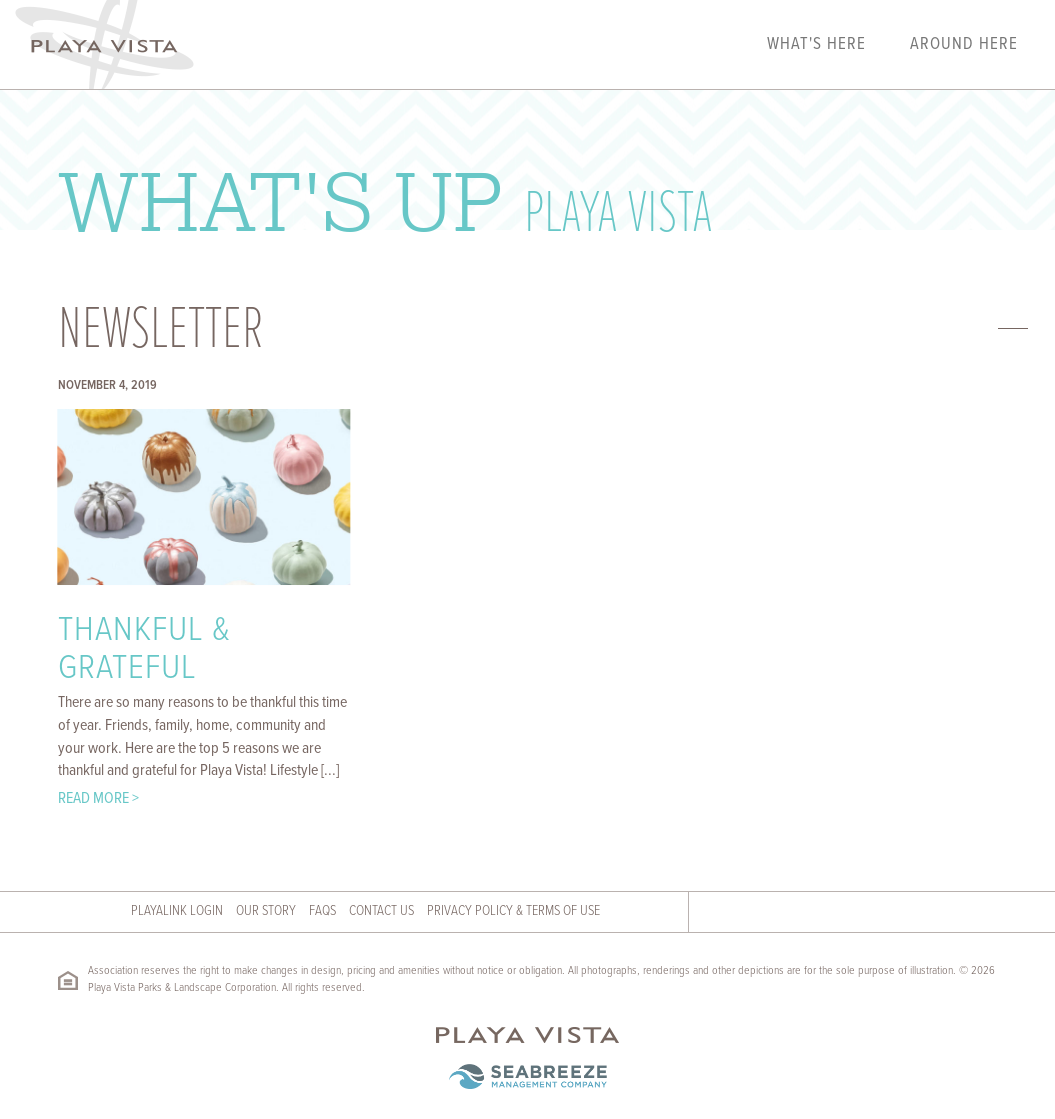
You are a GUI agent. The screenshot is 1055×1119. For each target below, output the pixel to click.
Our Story (266, 911)
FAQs (322, 911)
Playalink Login (177, 911)
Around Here (964, 45)
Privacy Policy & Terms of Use (513, 911)
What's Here (816, 45)
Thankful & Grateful (144, 650)
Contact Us (381, 911)
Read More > (98, 798)
